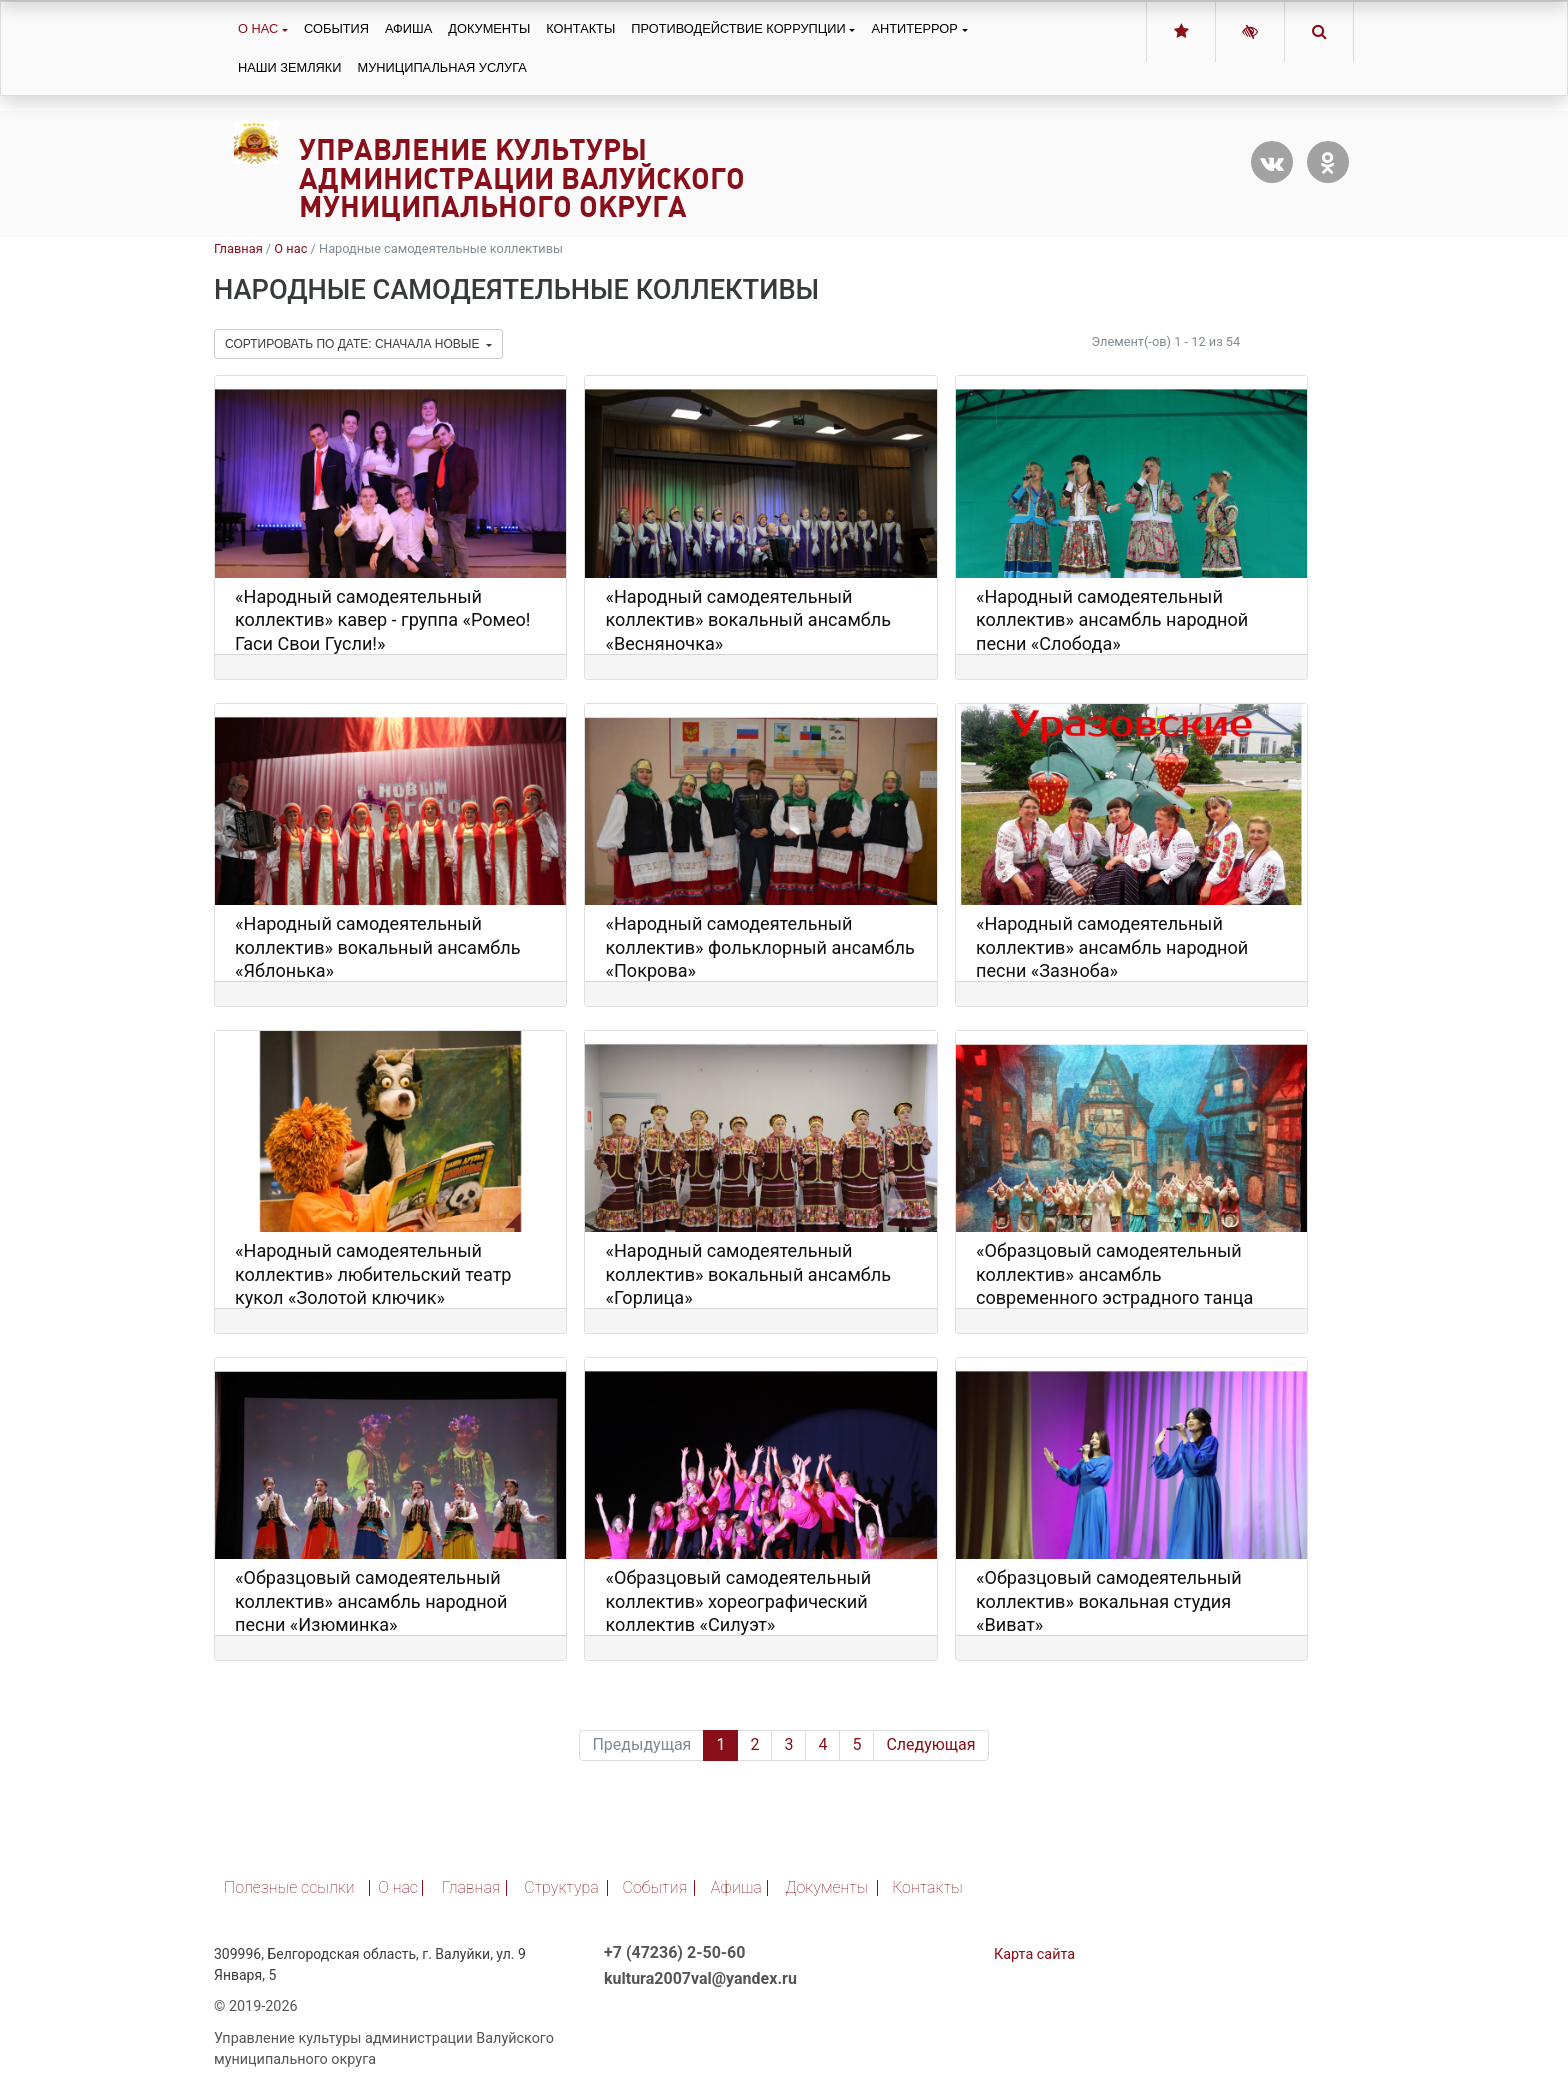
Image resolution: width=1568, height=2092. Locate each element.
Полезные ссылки (289, 1887)
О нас (258, 28)
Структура (561, 1887)
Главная (238, 248)
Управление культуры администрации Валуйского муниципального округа (522, 178)
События (336, 28)
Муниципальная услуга (441, 67)
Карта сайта (1034, 1954)
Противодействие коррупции (738, 28)
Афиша (408, 28)
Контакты (580, 28)
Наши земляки (289, 67)
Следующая (930, 1744)
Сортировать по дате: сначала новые (354, 344)
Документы (489, 28)
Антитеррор (914, 28)
